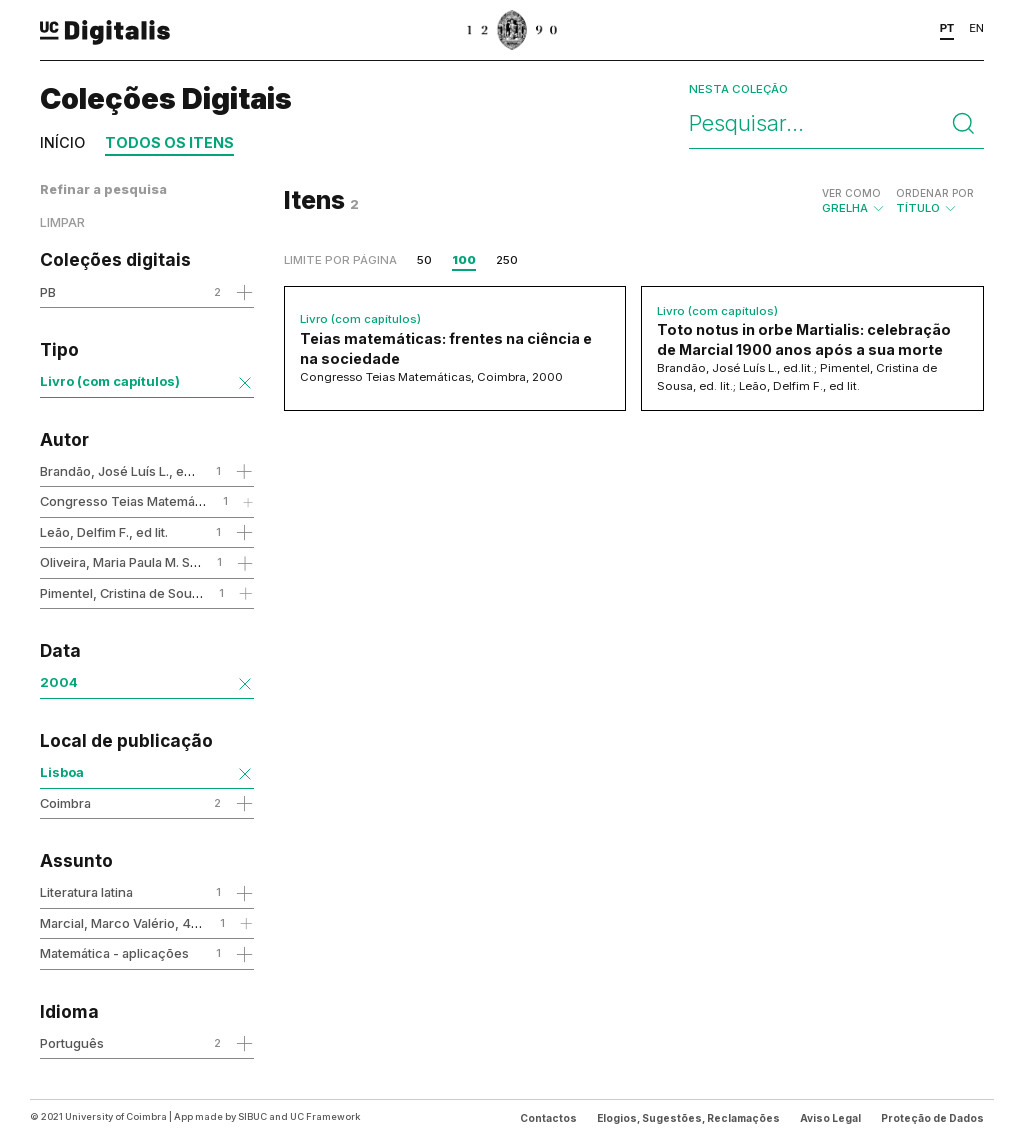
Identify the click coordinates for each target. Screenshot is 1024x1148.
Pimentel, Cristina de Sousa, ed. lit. (144, 593)
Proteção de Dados (932, 1118)
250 (507, 260)
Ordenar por (935, 193)
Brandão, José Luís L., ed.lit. (124, 471)
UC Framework (325, 1116)
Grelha (854, 201)
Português (72, 1043)
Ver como (851, 193)
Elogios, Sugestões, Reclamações (688, 1118)
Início (62, 142)
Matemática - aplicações (114, 953)
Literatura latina (86, 892)
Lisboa (62, 772)
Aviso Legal (830, 1118)
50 (424, 260)
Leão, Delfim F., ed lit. (104, 532)
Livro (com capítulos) (110, 381)
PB (48, 292)
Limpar (62, 222)
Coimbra (65, 803)
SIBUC (252, 1116)
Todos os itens (169, 142)
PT (947, 28)
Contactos (548, 1118)
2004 (59, 682)
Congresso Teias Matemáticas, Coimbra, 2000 (182, 501)
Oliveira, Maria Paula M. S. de (126, 562)
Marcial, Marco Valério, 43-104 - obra (154, 923)
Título (935, 201)
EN (976, 28)
